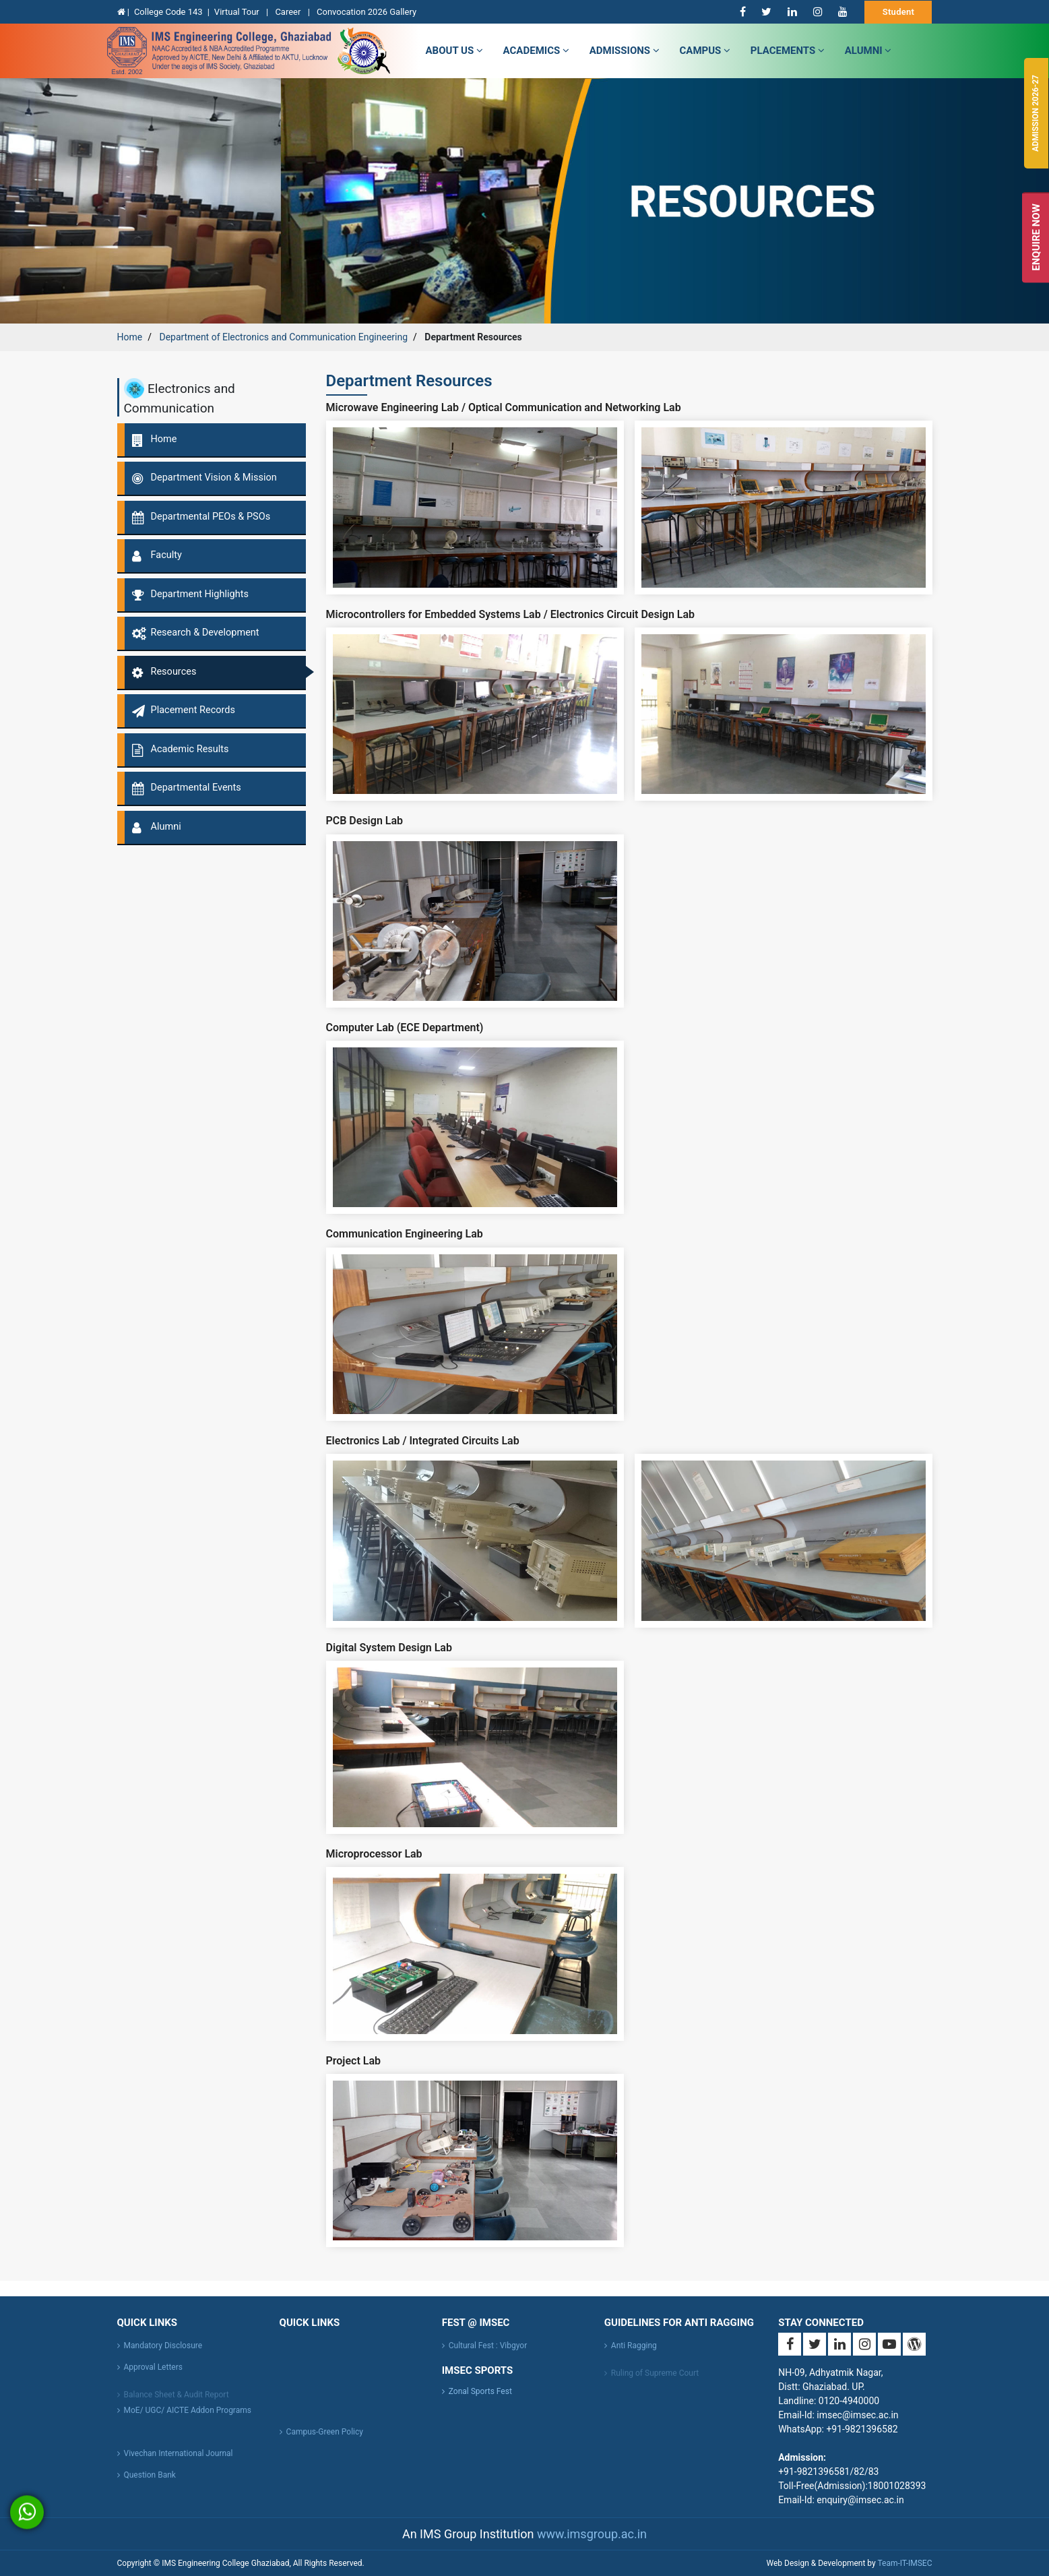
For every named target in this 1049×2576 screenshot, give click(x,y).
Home (130, 337)
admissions (625, 50)
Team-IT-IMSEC (904, 2563)
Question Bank (150, 2484)
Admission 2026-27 (1035, 113)
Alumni (868, 50)
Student (899, 12)
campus (705, 50)
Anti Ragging (634, 2355)
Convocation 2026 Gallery (366, 12)
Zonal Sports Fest (480, 2391)
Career (289, 12)
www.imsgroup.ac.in (592, 2534)
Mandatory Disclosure (163, 2355)
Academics (536, 50)
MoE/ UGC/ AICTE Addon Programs (187, 2419)
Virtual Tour (237, 12)
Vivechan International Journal (178, 2462)
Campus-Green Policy (324, 2441)
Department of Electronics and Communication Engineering (283, 337)
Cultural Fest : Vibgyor (488, 2355)
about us (454, 50)
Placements (788, 50)
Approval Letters (153, 2376)
